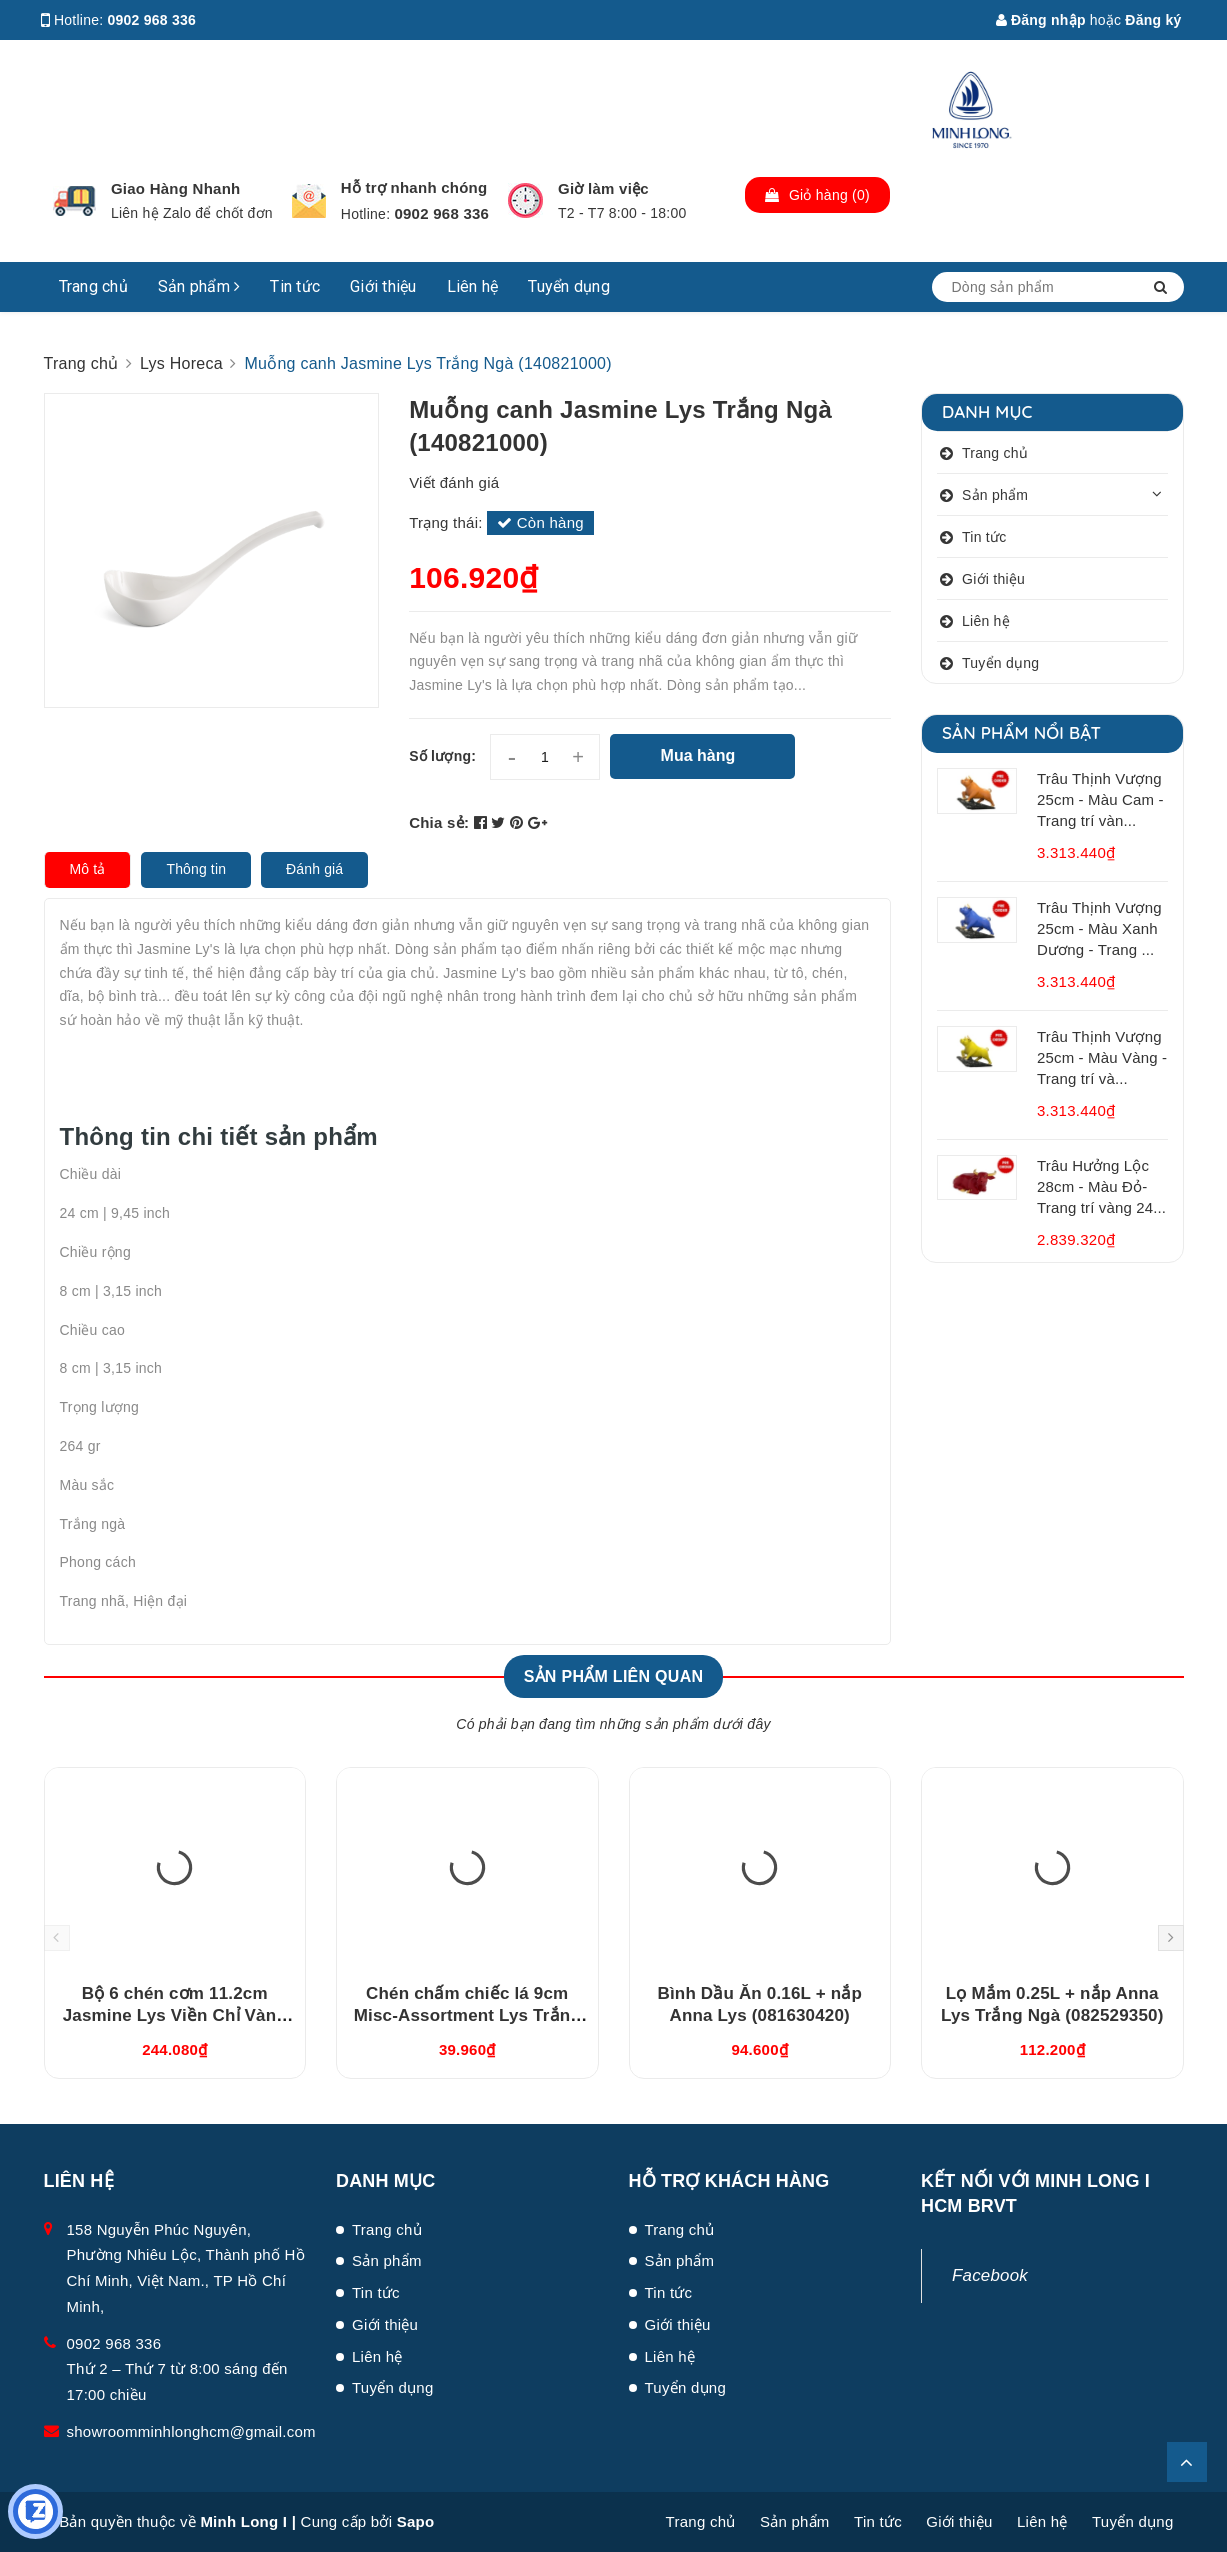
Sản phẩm (199, 286)
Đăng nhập (1041, 20)
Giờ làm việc (603, 188)
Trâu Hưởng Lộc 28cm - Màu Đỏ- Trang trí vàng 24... (1101, 1186)
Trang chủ (93, 286)
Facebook (990, 2275)
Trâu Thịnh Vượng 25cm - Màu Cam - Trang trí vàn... (1100, 799)
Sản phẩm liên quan (614, 1676)
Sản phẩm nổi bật (1021, 732)
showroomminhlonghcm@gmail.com (191, 2431)
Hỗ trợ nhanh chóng (414, 187)
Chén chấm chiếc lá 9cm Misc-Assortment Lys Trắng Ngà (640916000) (467, 2015)
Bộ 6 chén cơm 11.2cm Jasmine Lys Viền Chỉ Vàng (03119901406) (175, 2015)
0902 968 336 (152, 20)
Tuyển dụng (569, 286)
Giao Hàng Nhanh (176, 188)
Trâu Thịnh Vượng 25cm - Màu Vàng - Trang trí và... (1102, 1057)
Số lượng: (442, 756)
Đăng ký (1153, 20)
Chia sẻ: (439, 822)
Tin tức (295, 286)
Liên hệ (473, 286)
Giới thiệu (383, 286)
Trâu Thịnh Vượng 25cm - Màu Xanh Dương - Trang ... (1099, 928)
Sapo (416, 2521)
